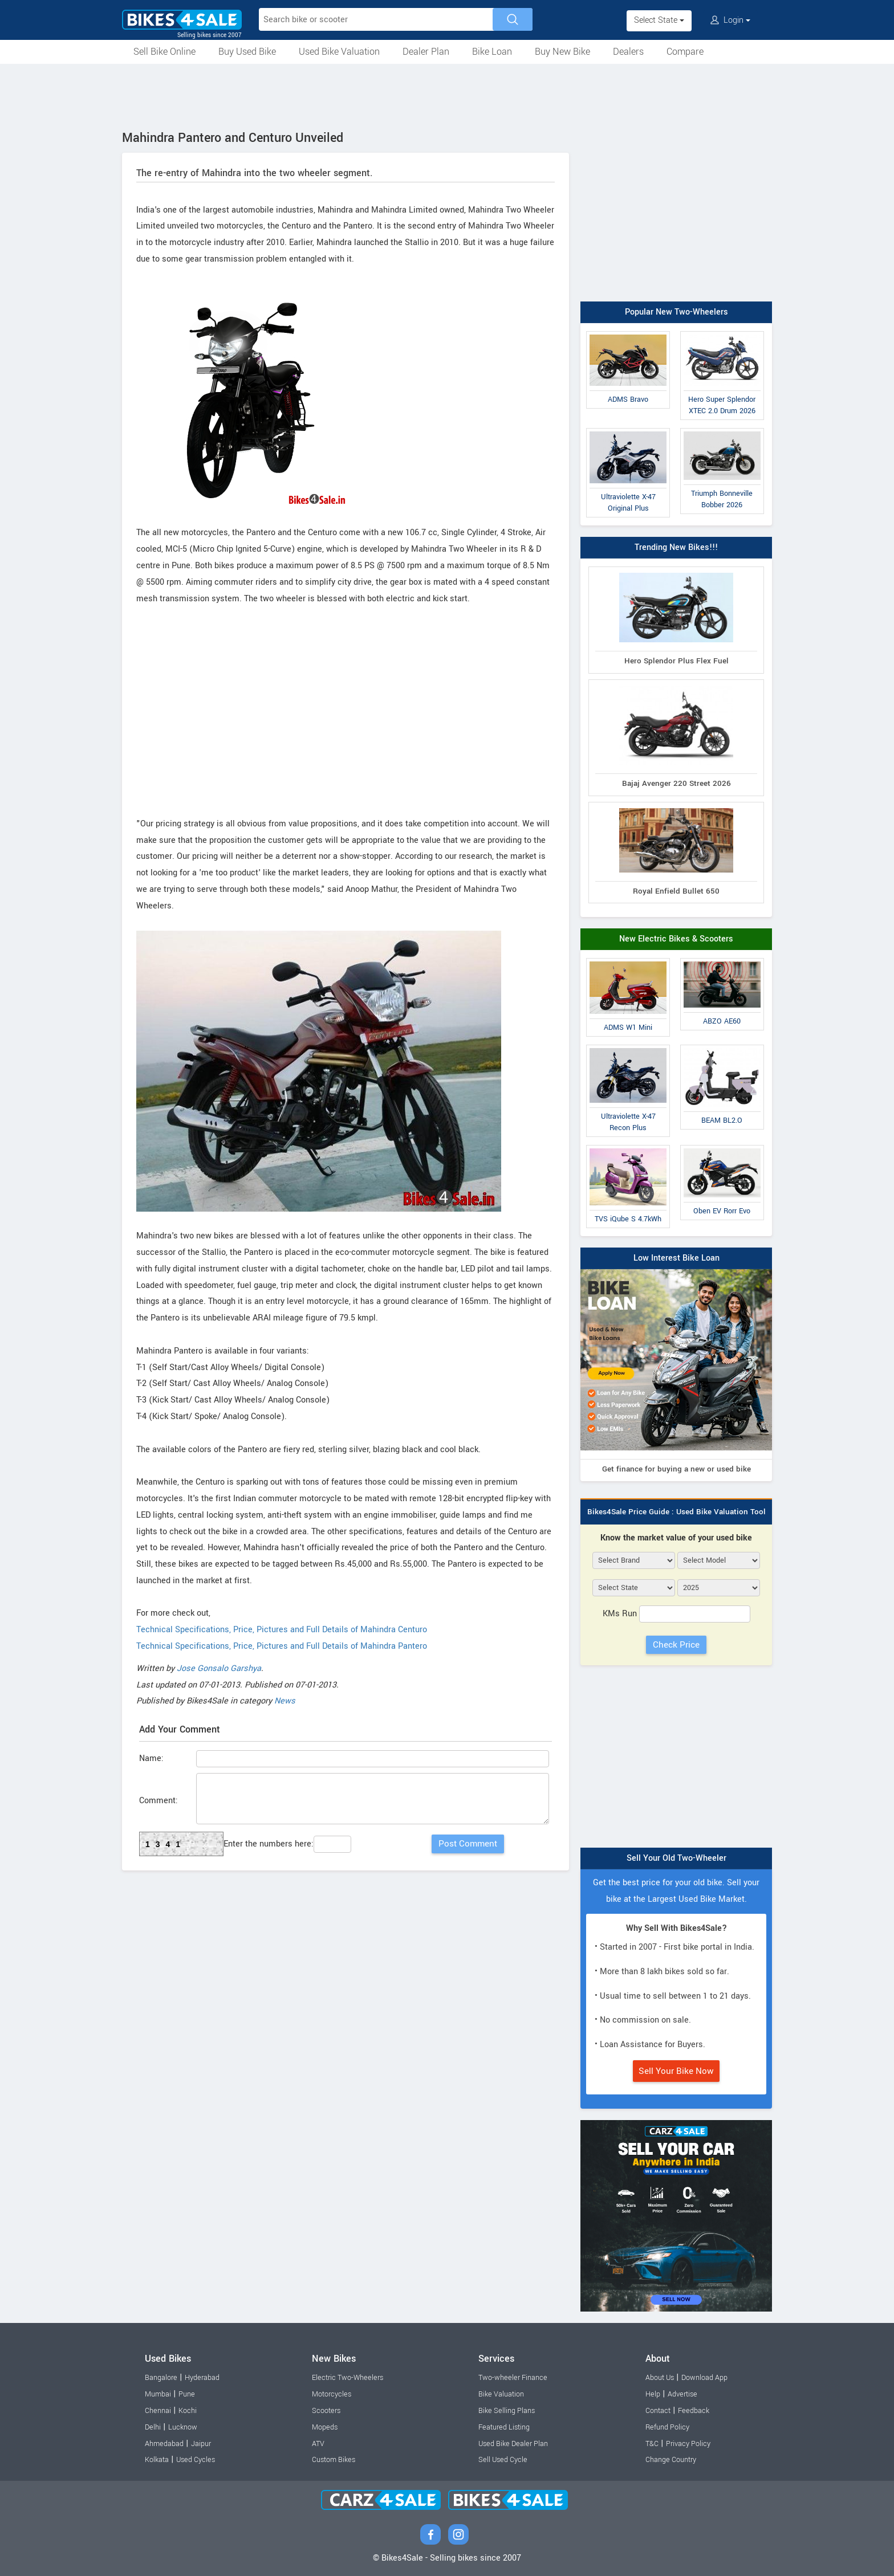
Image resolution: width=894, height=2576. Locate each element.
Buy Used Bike (247, 51)
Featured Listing (504, 2427)
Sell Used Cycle (502, 2460)
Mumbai (158, 2394)
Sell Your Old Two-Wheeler (676, 1858)
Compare (685, 51)
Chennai (158, 2411)
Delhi (153, 2427)
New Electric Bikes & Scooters (676, 939)
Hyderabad (202, 2378)
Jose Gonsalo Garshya (219, 1668)
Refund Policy (667, 2427)
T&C (652, 2444)
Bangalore (161, 2378)
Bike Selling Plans (506, 2411)
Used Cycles (195, 2460)
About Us (659, 2378)
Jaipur (201, 2444)
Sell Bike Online (164, 51)
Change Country (670, 2460)
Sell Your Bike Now (676, 2071)
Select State (659, 20)
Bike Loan (492, 51)
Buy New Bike (562, 51)
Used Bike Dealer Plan (513, 2444)
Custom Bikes (333, 2460)
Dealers (628, 51)
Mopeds (325, 2427)
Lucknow (182, 2427)
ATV (318, 2444)
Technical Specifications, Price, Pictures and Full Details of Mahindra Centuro (281, 1630)
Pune (186, 2394)
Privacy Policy (688, 2444)
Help (652, 2394)
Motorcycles (331, 2394)
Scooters (326, 2411)
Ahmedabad (164, 2444)
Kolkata (157, 2460)
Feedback (693, 2411)
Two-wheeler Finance (512, 2378)
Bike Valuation (501, 2394)
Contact (657, 2411)
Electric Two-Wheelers (347, 2378)
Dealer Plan (426, 51)
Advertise (682, 2394)
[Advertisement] (447, 95)
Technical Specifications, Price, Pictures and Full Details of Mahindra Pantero (281, 1646)
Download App (704, 2378)
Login (730, 20)
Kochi (187, 2411)
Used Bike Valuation (339, 51)
